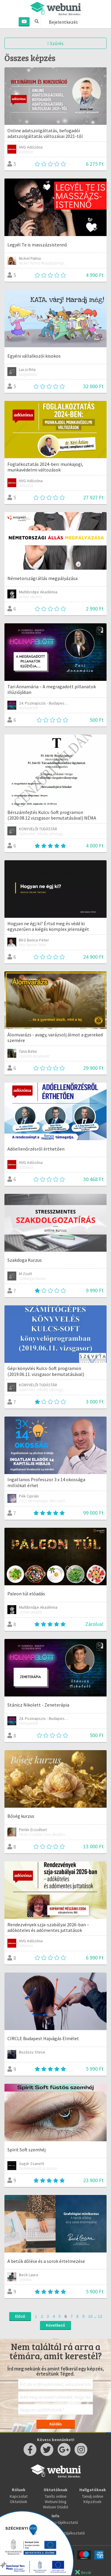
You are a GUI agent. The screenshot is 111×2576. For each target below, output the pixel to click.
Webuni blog (56, 2501)
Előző (20, 2316)
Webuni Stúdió (55, 2507)
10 (90, 2316)
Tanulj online (92, 2496)
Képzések (92, 2501)
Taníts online (56, 2496)
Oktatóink (18, 2501)
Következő (55, 2325)
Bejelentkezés (63, 22)
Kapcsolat (19, 2496)
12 (100, 2316)
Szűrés (55, 43)
